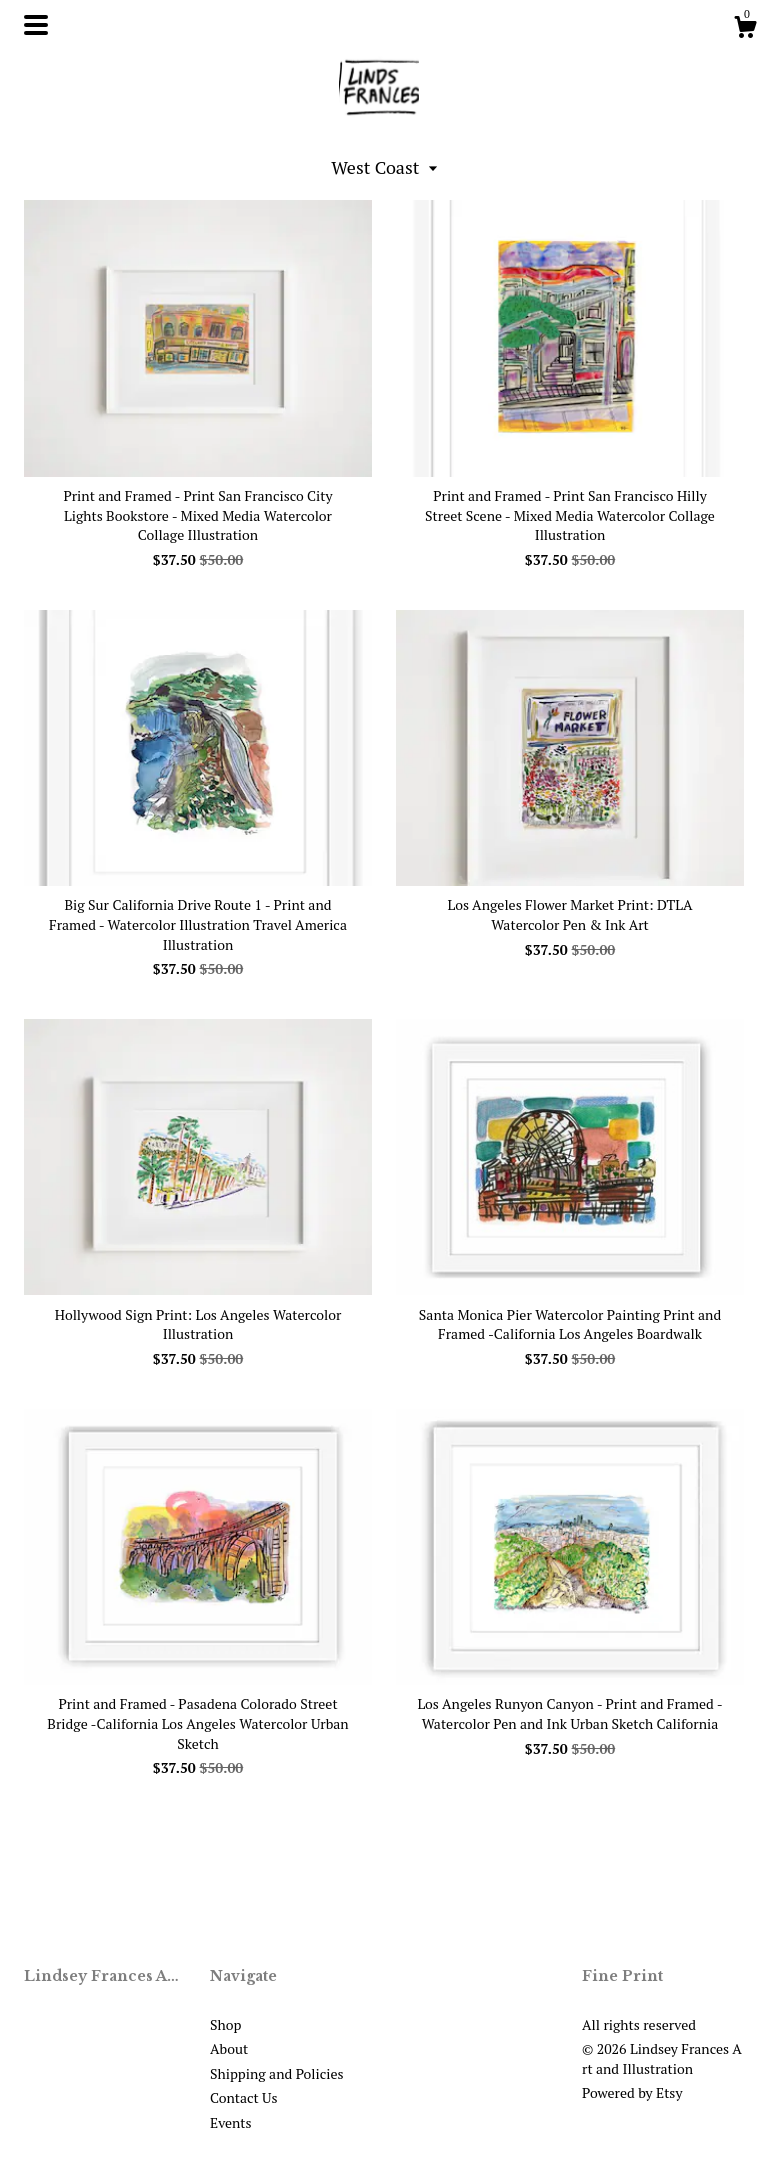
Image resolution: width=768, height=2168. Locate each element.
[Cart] (745, 30)
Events (231, 2122)
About (229, 2048)
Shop (225, 2024)
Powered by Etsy (632, 2092)
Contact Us (244, 2097)
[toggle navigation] (36, 25)
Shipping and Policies (277, 2073)
